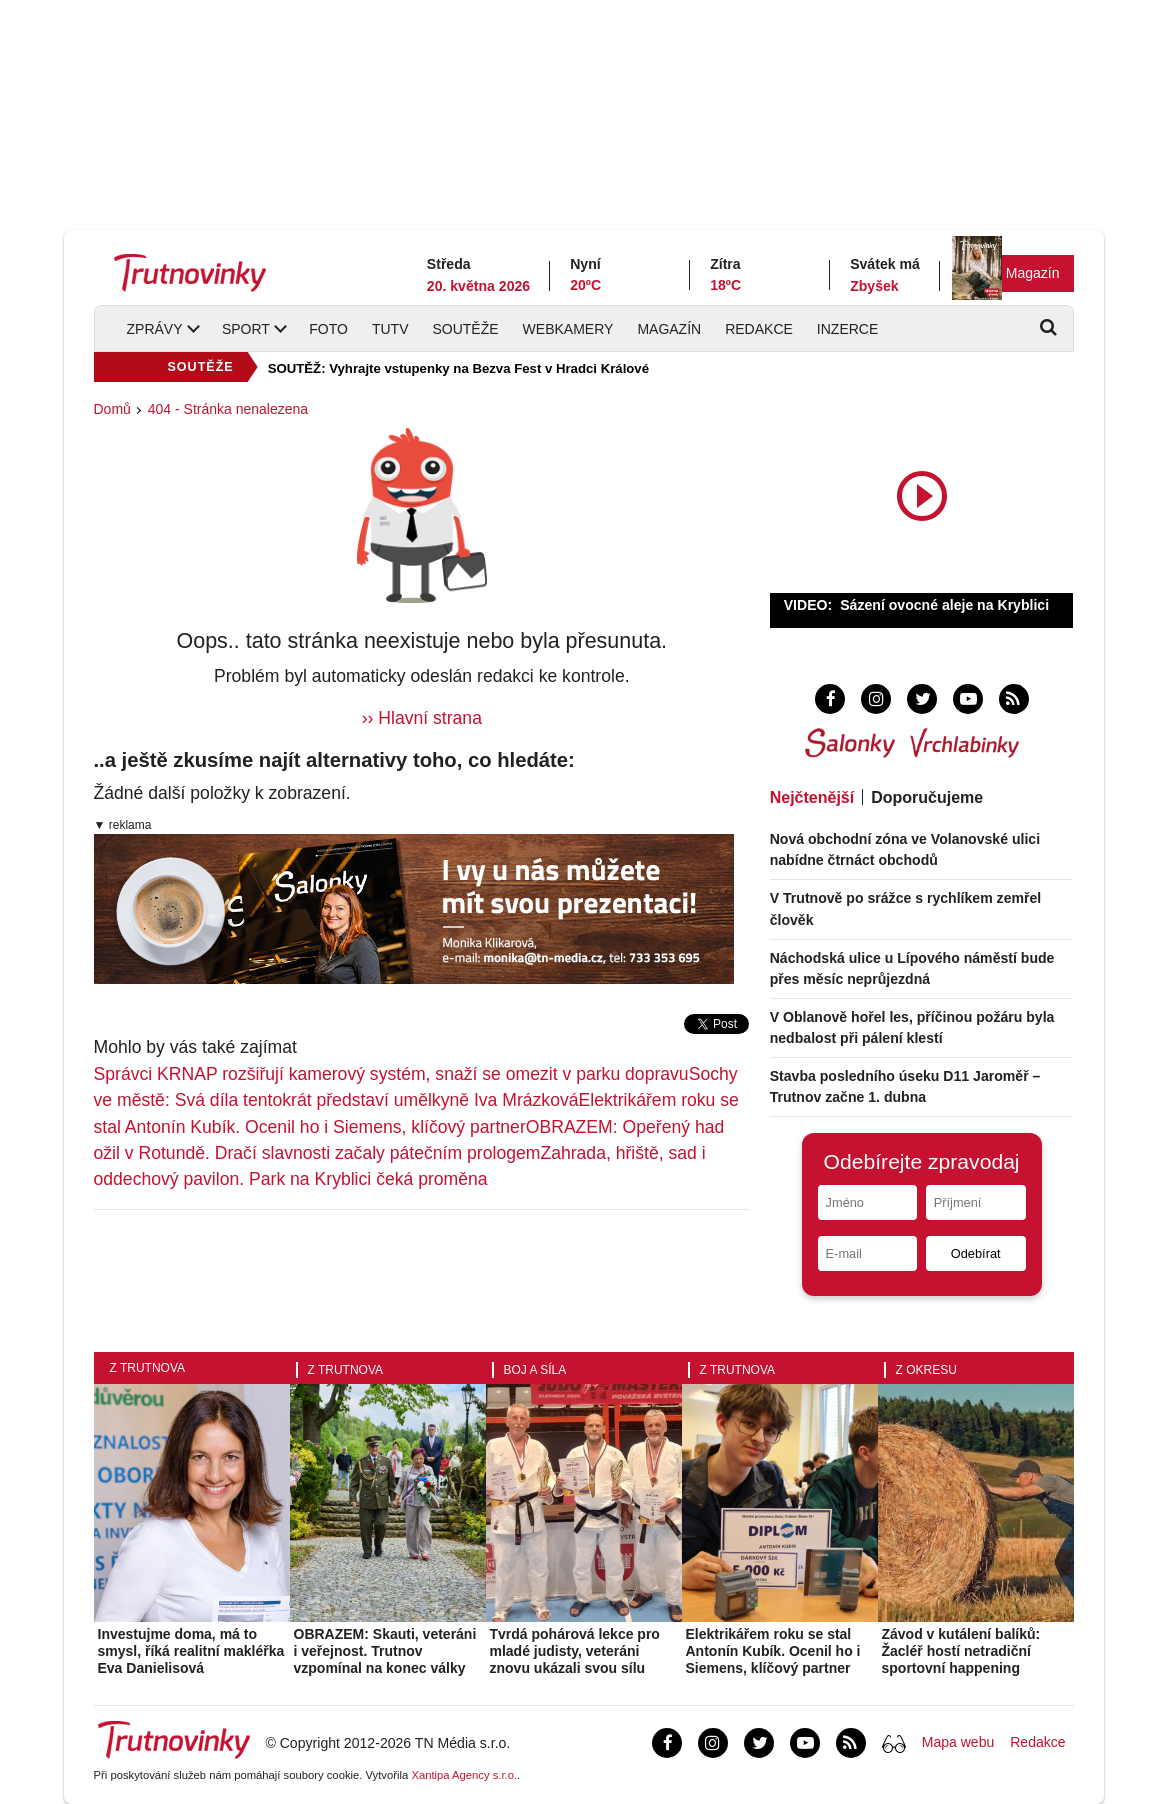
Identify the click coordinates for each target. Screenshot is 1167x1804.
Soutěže (465, 329)
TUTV (390, 329)
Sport (246, 329)
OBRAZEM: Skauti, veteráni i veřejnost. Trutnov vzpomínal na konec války (385, 1651)
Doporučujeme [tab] (927, 797)
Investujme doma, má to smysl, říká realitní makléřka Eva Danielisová (191, 1651)
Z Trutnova (148, 1368)
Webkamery (568, 329)
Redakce (759, 329)
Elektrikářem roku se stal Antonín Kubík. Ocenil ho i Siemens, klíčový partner (773, 1651)
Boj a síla (535, 1370)
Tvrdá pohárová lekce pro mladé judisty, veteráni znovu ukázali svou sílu (575, 1651)
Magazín (1033, 273)
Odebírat (976, 1253)
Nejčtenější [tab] (812, 797)
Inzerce (847, 329)
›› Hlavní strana (422, 718)
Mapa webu (958, 1742)
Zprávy (155, 329)
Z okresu (926, 1370)
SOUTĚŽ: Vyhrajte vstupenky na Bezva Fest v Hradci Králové (458, 368)
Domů (112, 409)
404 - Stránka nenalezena (228, 409)
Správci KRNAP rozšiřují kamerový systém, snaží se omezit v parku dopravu (391, 1074)
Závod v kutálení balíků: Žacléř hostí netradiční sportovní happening (961, 1651)
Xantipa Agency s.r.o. (464, 1775)
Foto (328, 329)
